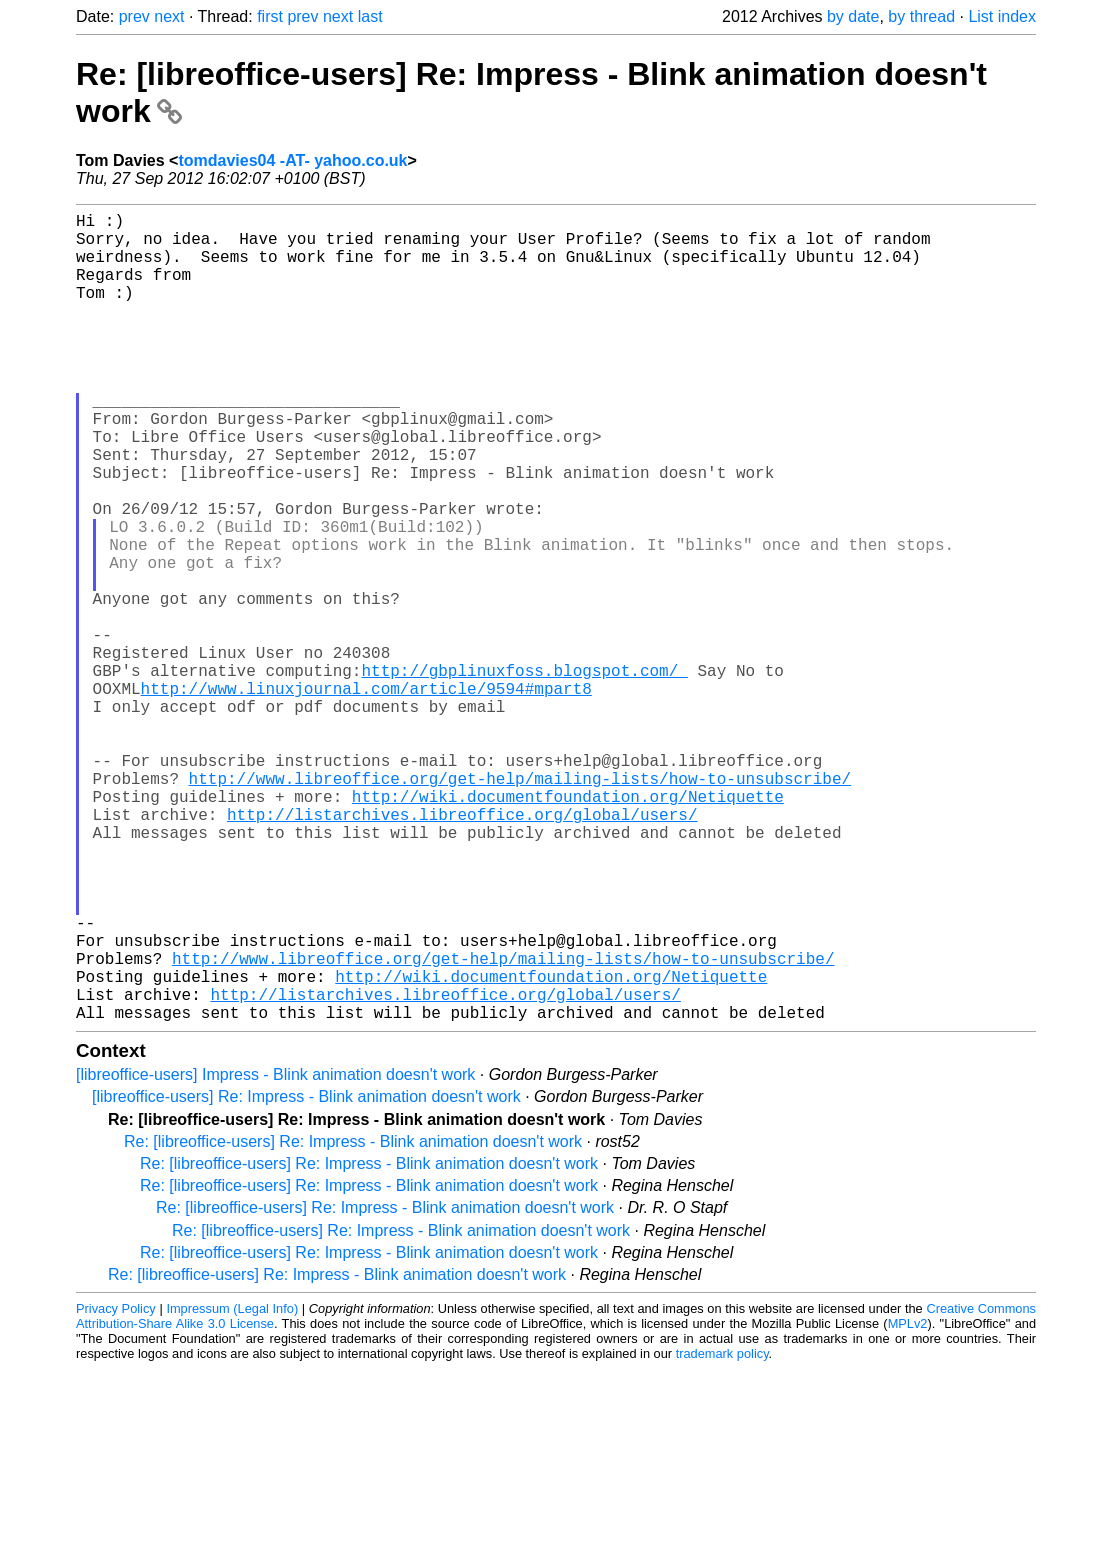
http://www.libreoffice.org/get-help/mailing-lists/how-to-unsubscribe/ (520, 906)
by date (853, 16)
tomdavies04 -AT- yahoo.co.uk (292, 160)
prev (134, 16)
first (270, 16)
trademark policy (722, 1533)
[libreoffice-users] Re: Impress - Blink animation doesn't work (306, 1276)
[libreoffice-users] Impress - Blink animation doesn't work (275, 1254)
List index (1002, 16)
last (370, 16)
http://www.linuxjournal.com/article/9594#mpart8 (366, 796)
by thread (921, 16)
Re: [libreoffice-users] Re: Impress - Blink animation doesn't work (353, 1321)
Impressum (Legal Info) (232, 1488)
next (169, 16)
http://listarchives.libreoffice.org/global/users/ (462, 950)
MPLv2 (908, 1503)
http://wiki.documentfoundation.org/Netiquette (568, 928)
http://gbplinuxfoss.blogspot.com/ (524, 774)
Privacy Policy (116, 1488)
